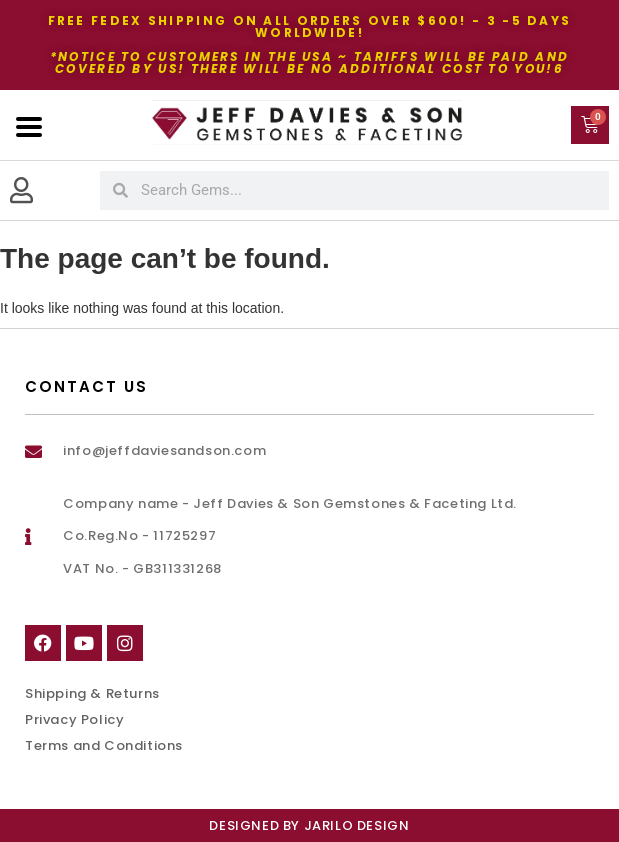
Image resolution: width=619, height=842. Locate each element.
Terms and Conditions (104, 745)
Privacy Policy (74, 719)
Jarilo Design (357, 825)
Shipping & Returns (92, 693)
